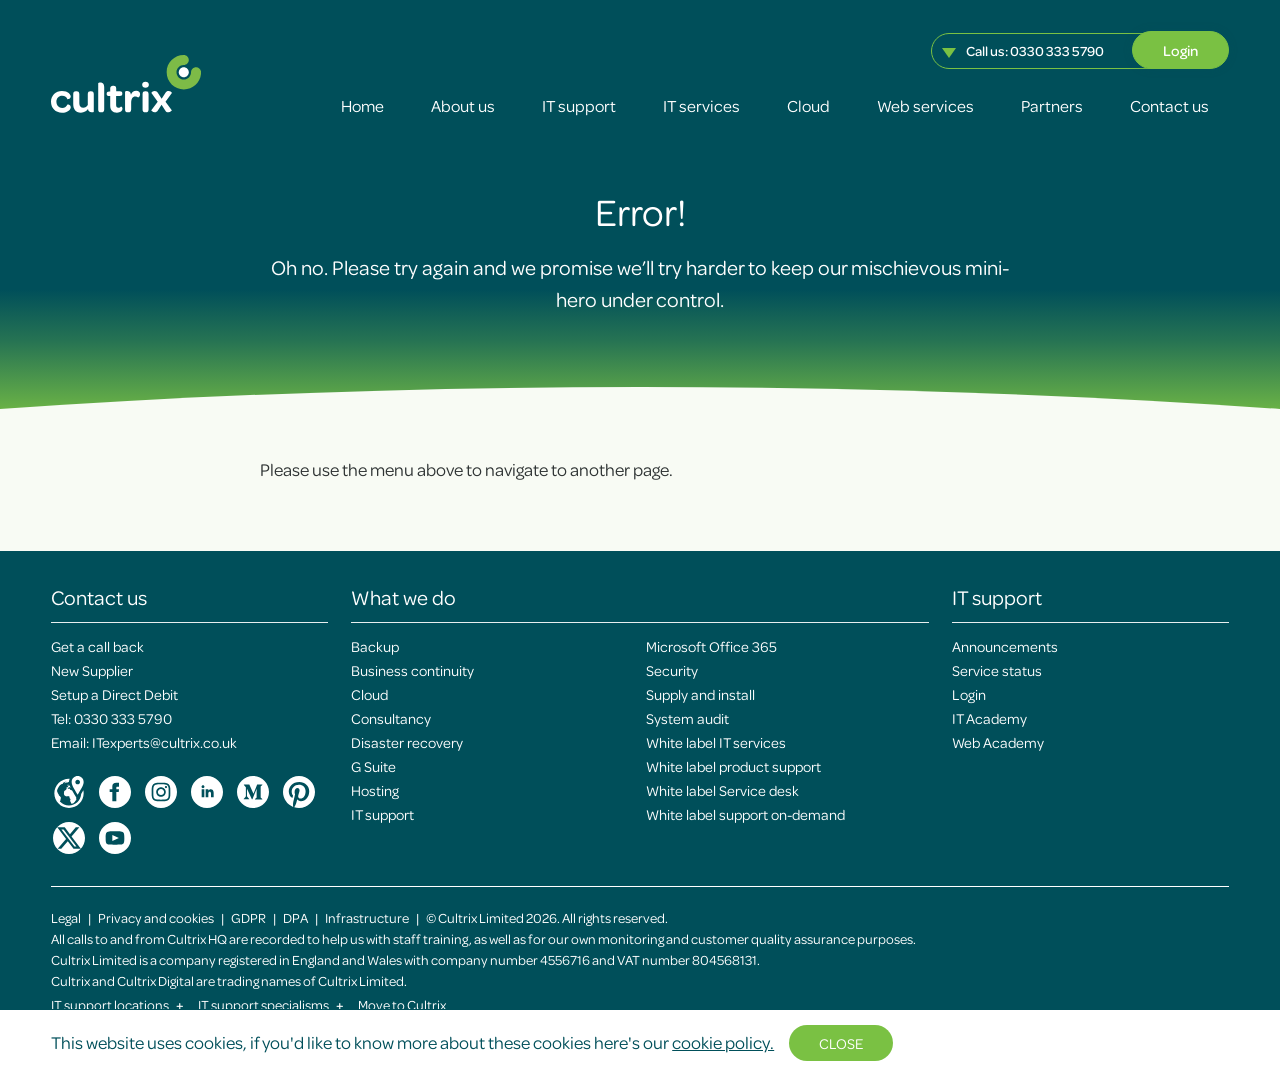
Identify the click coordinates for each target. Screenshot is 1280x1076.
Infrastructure (367, 917)
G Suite (373, 766)
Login (1180, 50)
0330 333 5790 (1057, 50)
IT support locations (117, 1004)
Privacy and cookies (156, 917)
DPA (295, 917)
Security (672, 670)
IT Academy (989, 718)
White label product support (733, 766)
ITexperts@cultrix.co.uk (164, 742)
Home (362, 105)
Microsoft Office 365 (711, 646)
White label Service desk (722, 790)
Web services (925, 105)
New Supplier (92, 670)
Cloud (808, 105)
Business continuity (412, 670)
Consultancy (391, 718)
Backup (375, 646)
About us (463, 105)
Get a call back (97, 646)
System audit (687, 718)
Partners (1052, 105)
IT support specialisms (271, 1004)
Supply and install (700, 694)
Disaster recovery (407, 742)
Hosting (375, 790)
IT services (701, 105)
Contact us (1169, 105)
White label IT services (716, 742)
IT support (579, 105)
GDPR (248, 917)
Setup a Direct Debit (114, 694)
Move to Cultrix (402, 1004)
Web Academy (998, 742)
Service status (997, 670)
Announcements (1005, 646)
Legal (66, 917)
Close (841, 1043)
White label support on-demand (745, 814)
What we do (403, 597)
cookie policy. (723, 1042)
